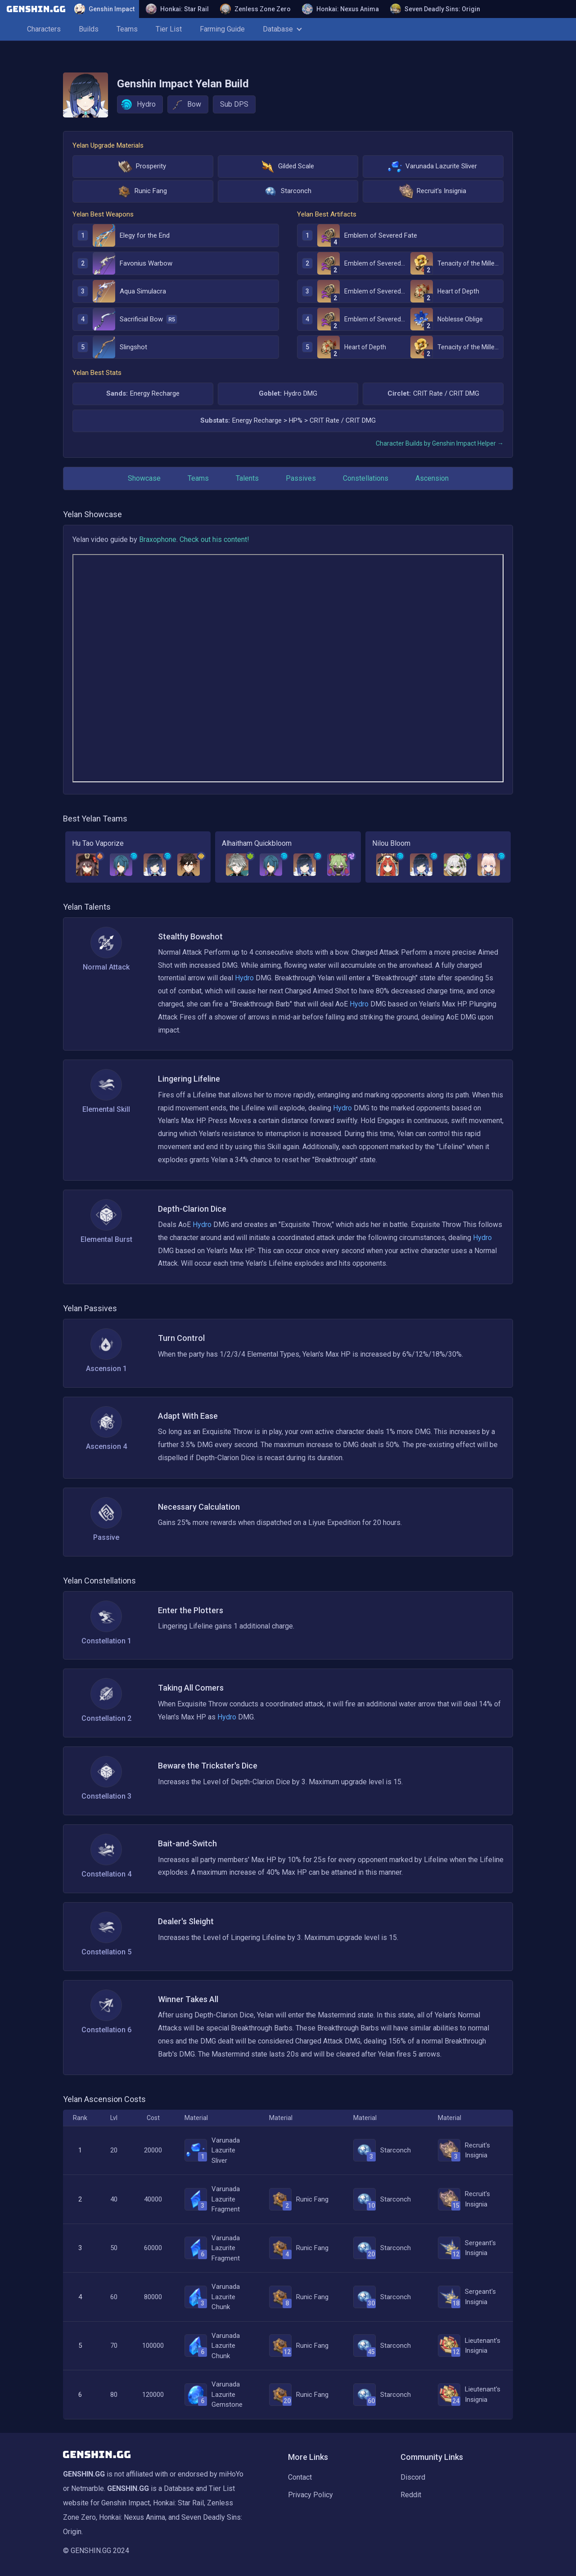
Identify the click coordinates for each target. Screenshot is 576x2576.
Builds (89, 29)
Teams (127, 29)
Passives (301, 478)
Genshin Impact (104, 9)
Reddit (410, 2494)
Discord (412, 2477)
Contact (300, 2477)
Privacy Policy (310, 2494)
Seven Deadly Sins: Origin (435, 9)
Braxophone (157, 539)
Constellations (365, 478)
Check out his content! (214, 539)
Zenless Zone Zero (255, 9)
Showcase (144, 478)
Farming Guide (222, 29)
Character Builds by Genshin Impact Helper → (440, 443)
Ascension (432, 478)
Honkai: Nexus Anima (340, 9)
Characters (44, 29)
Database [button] (282, 29)
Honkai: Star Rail (177, 9)
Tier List (169, 29)
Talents (247, 478)
